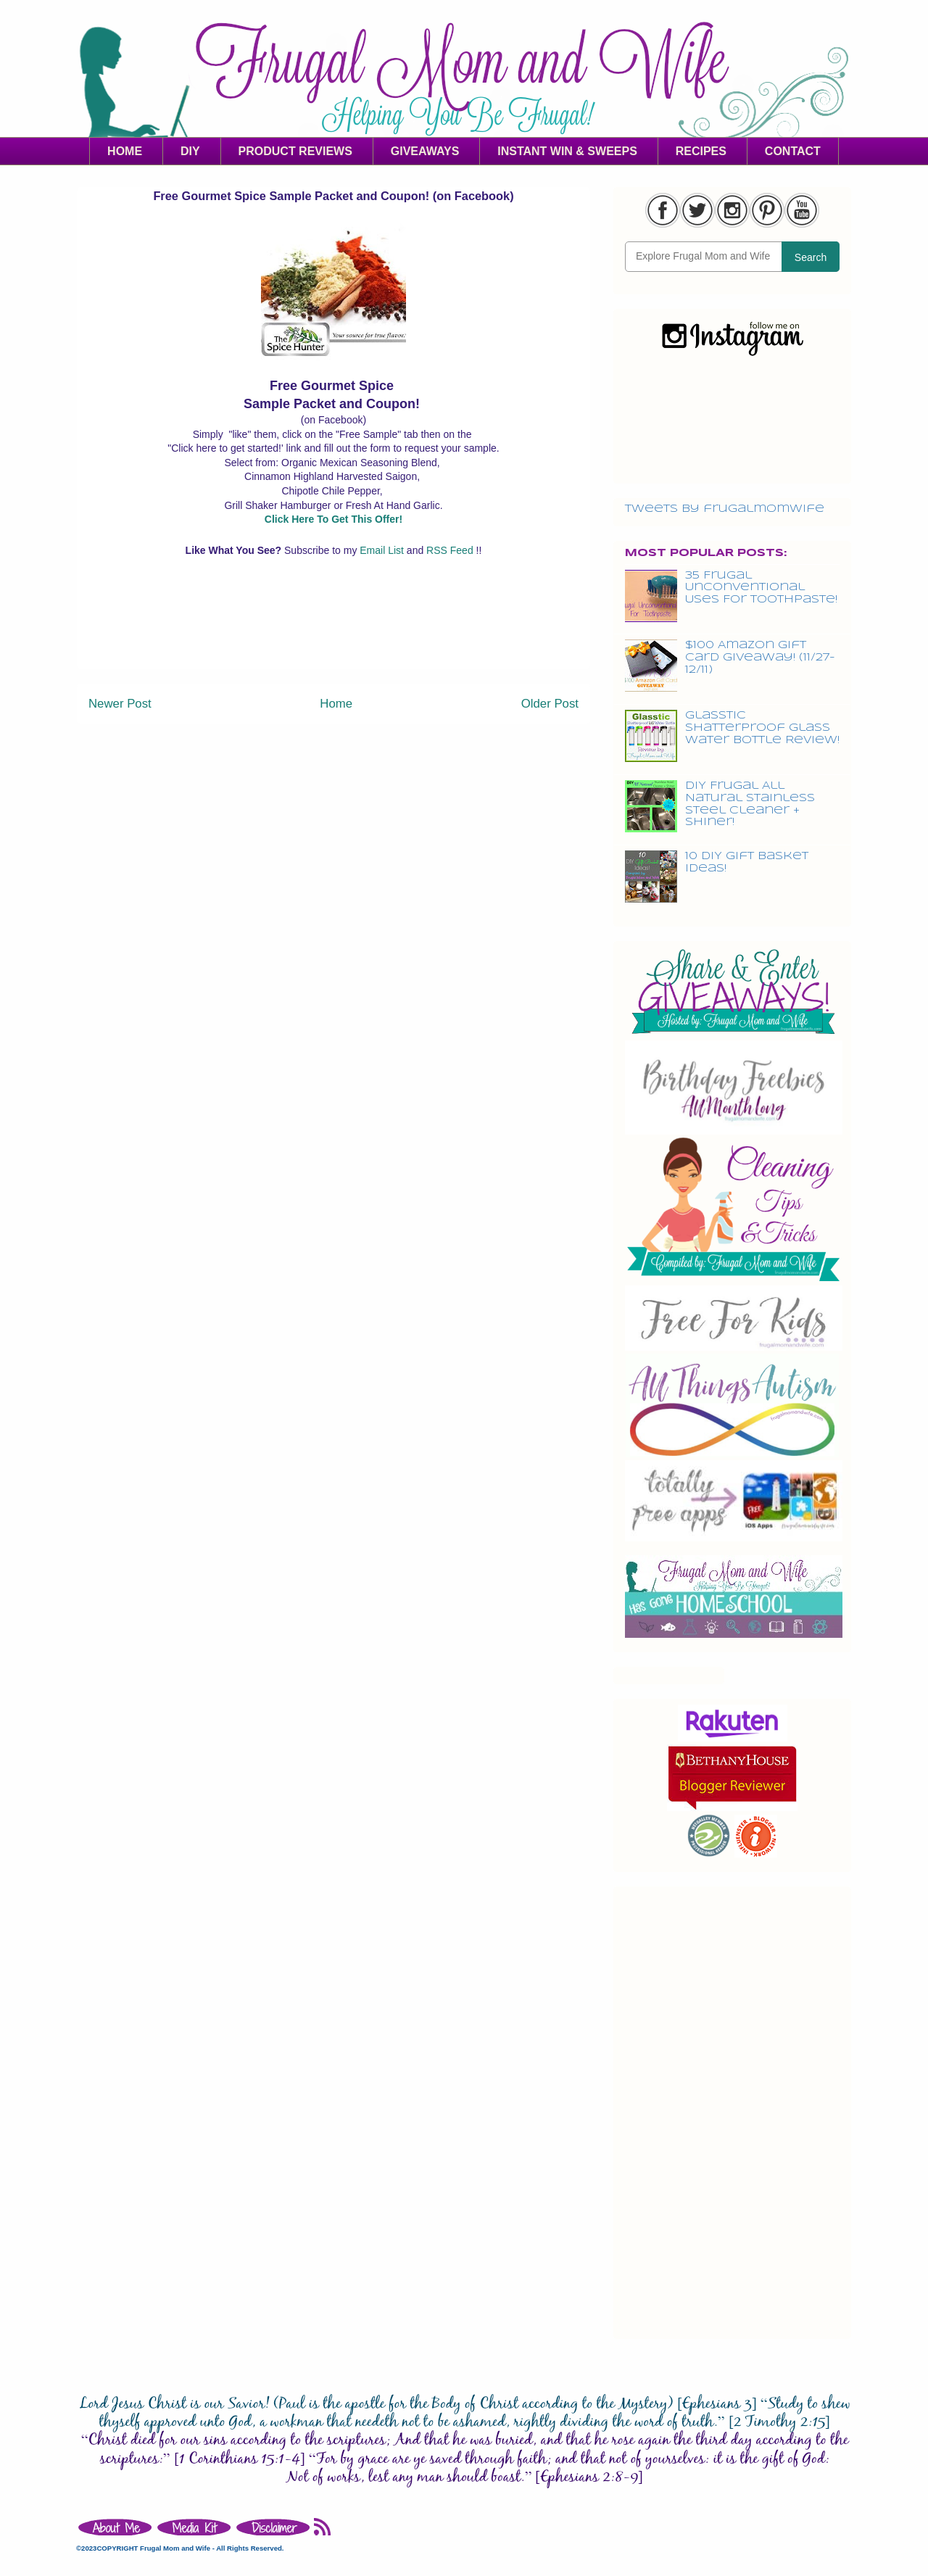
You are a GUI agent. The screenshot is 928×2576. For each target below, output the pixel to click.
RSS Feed (451, 550)
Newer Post (120, 704)
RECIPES (701, 151)
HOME (124, 151)
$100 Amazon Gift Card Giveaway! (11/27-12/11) (760, 657)
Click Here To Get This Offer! (333, 519)
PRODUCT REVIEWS (295, 151)
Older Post (550, 704)
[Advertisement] (333, 636)
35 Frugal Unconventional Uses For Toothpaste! (761, 588)
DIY (190, 151)
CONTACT (793, 151)
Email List (383, 550)
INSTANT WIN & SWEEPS (567, 151)
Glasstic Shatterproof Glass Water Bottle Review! (762, 728)
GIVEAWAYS (425, 151)
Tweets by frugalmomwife (724, 509)
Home (336, 704)
